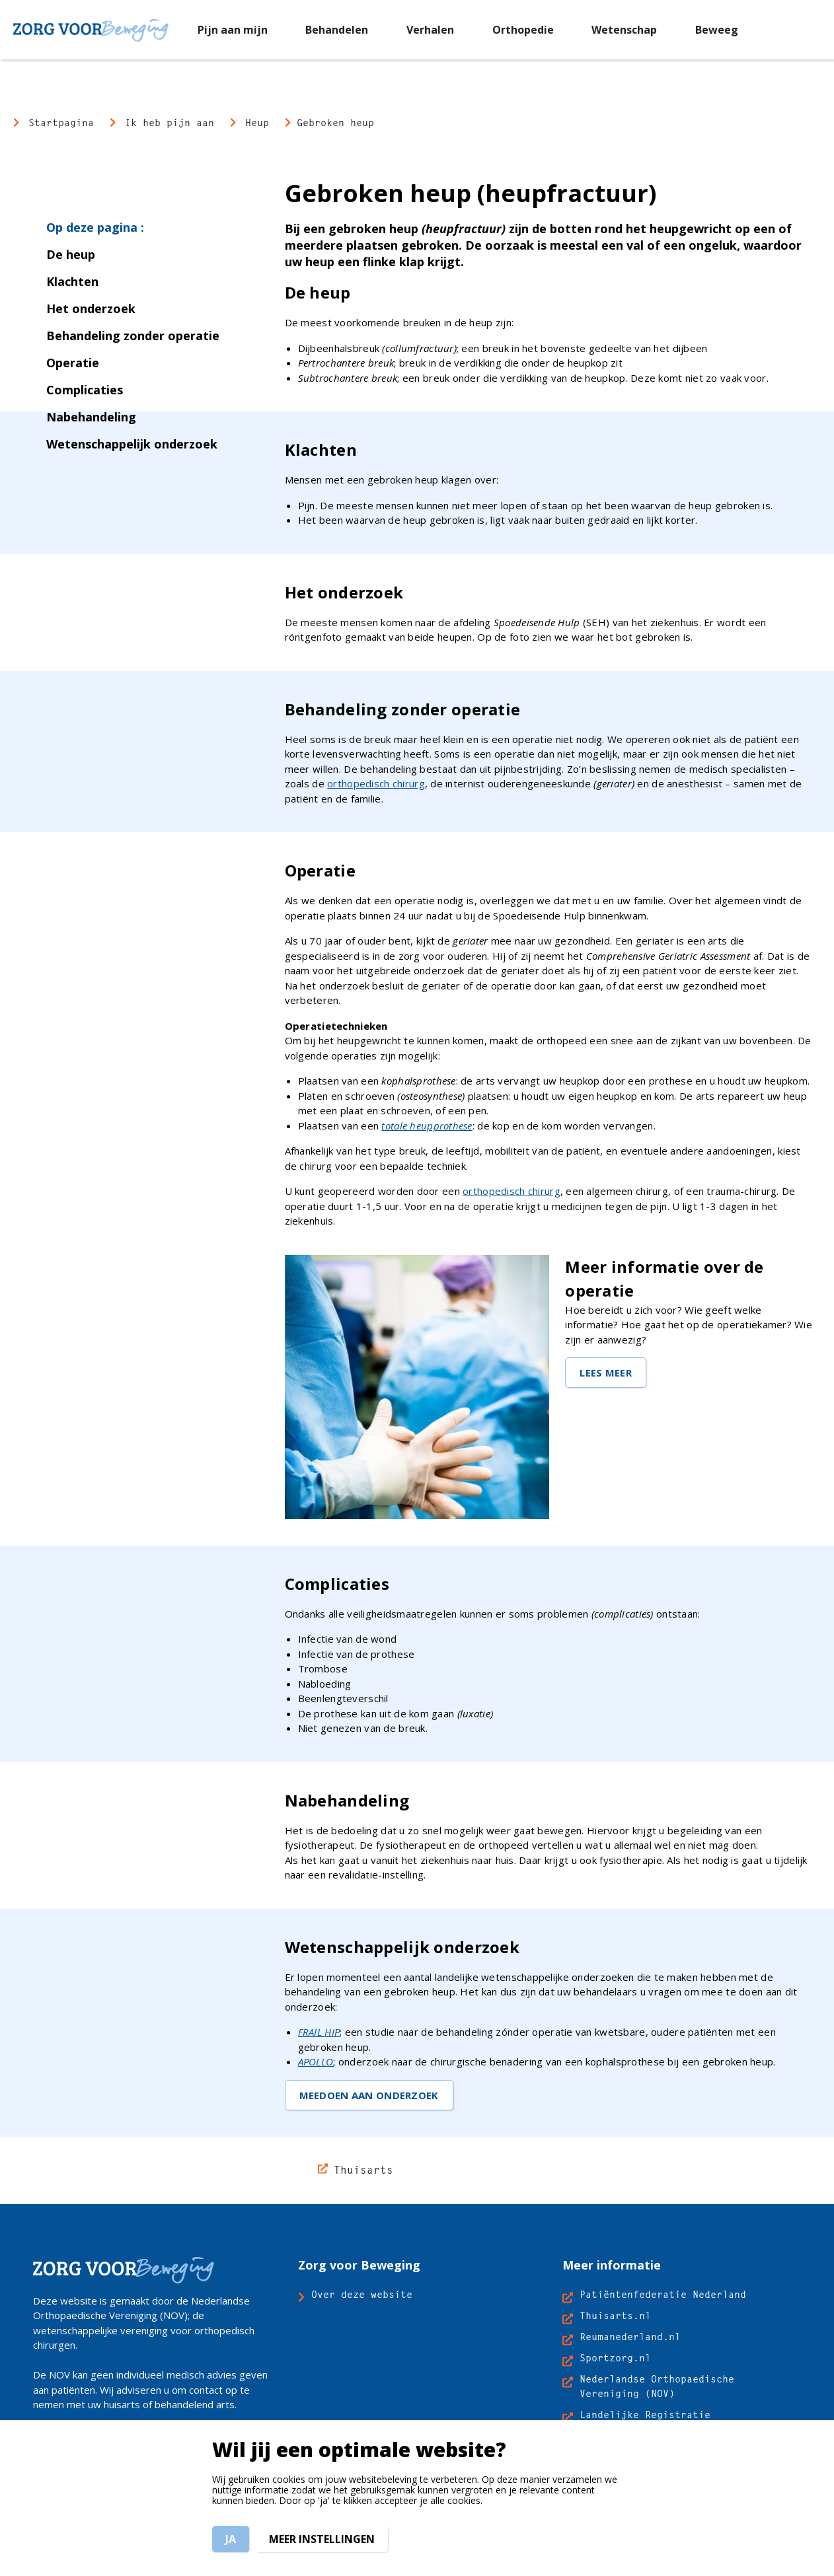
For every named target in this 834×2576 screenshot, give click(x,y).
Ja (230, 2539)
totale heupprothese (426, 1125)
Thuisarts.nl (615, 2315)
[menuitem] (232, 29)
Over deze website (361, 2294)
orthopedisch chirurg (376, 783)
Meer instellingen (322, 2539)
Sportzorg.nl (615, 2357)
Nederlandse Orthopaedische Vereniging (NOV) (657, 2386)
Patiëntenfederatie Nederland (663, 2294)
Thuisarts (363, 2170)
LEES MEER (606, 1372)
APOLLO (316, 2061)
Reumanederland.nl (630, 2336)
